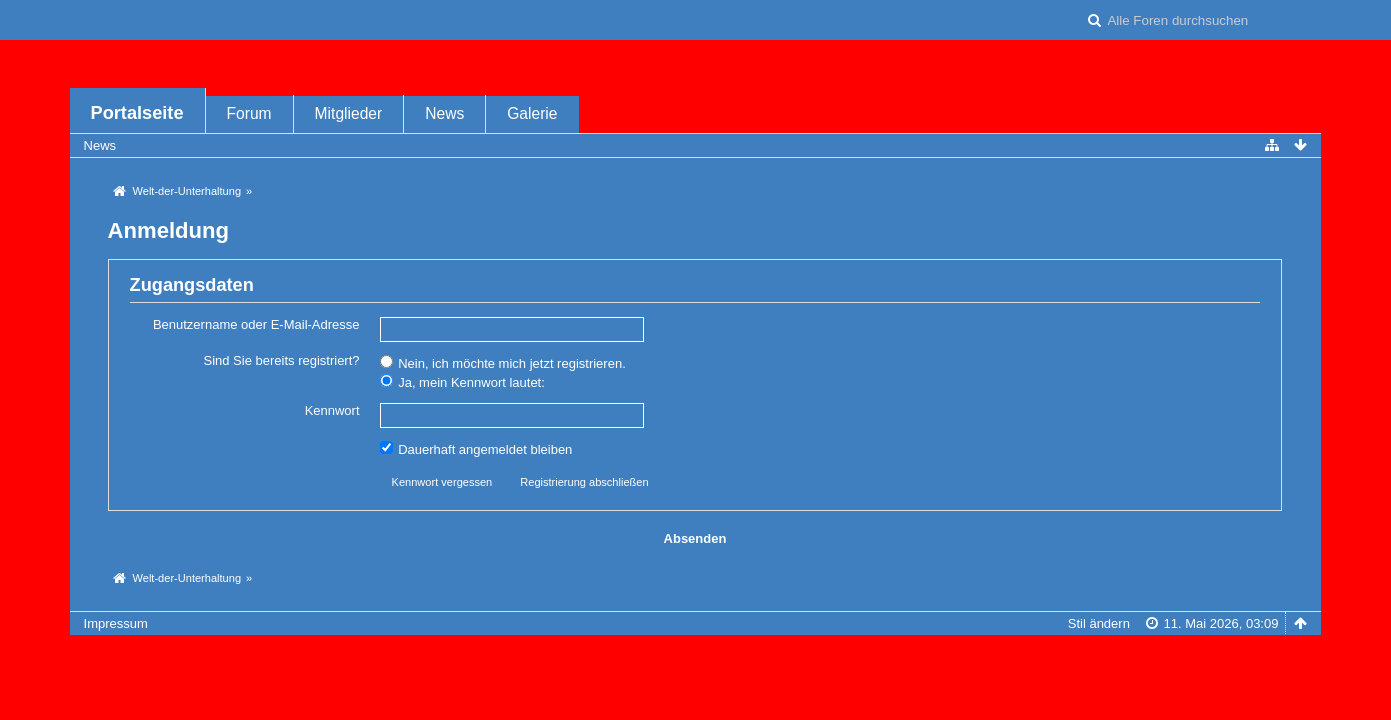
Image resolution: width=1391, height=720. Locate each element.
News (444, 113)
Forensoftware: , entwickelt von (695, 656)
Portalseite (137, 113)
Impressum (116, 623)
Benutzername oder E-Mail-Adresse (256, 324)
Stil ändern (1099, 623)
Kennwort (332, 410)
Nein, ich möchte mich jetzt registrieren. (503, 363)
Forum (249, 113)
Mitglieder (349, 113)
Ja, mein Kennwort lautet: (462, 382)
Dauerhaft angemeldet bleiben (476, 449)
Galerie (532, 113)
